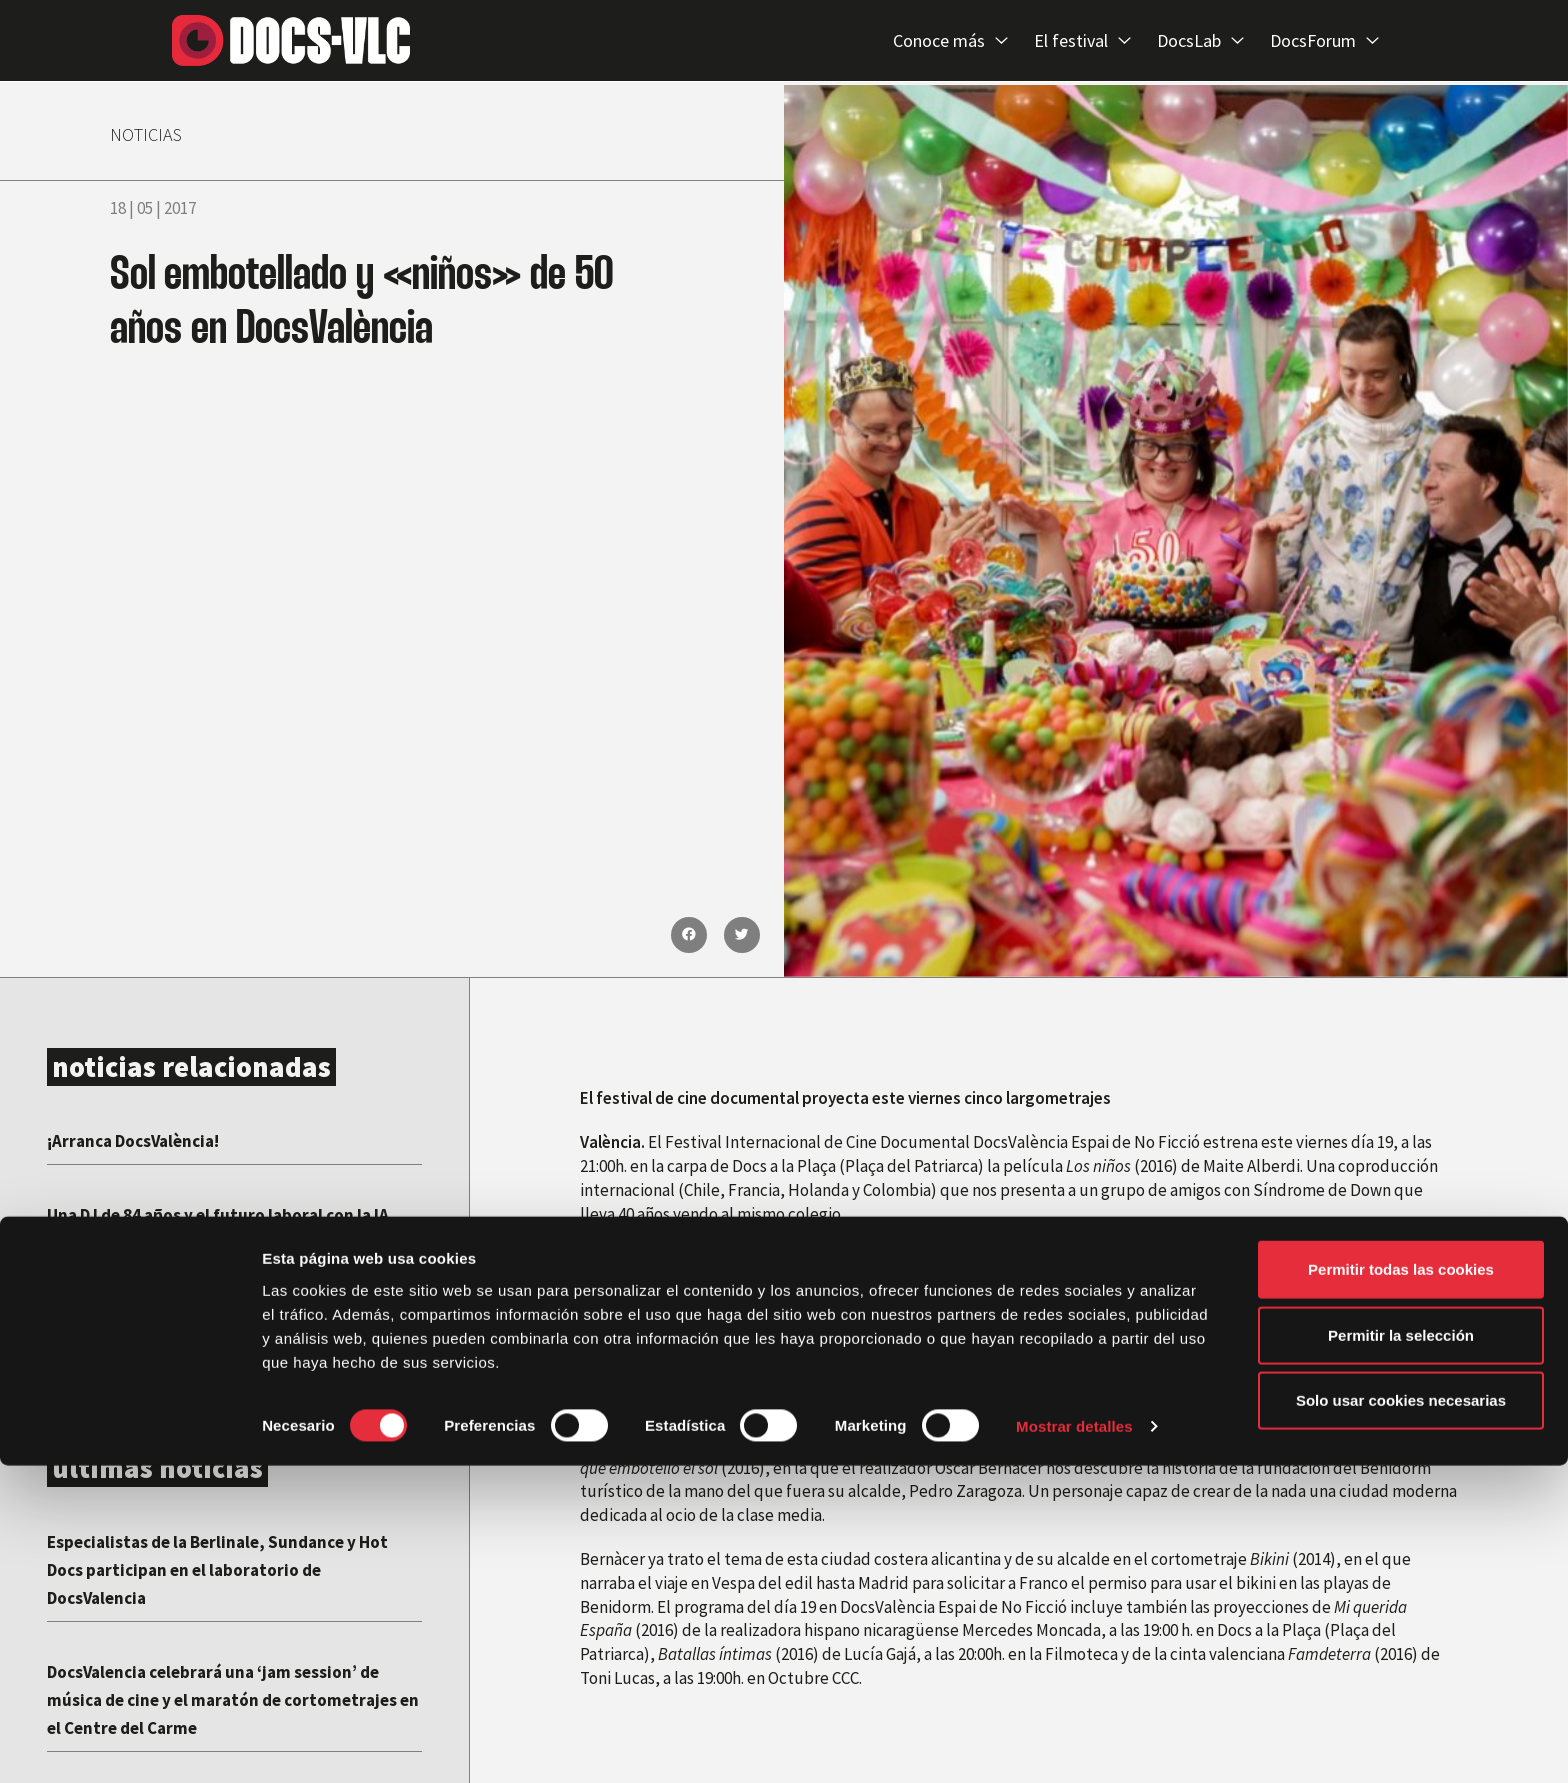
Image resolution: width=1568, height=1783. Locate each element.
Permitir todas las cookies (1401, 1586)
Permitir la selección (1401, 1652)
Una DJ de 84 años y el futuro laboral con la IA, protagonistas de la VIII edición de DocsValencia (226, 1241)
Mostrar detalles (1074, 1743)
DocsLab (1200, 42)
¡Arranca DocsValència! (149, 1139)
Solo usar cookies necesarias (1401, 1717)
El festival (1082, 42)
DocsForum (1324, 42)
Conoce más (950, 42)
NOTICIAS (158, 132)
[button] (689, 935)
